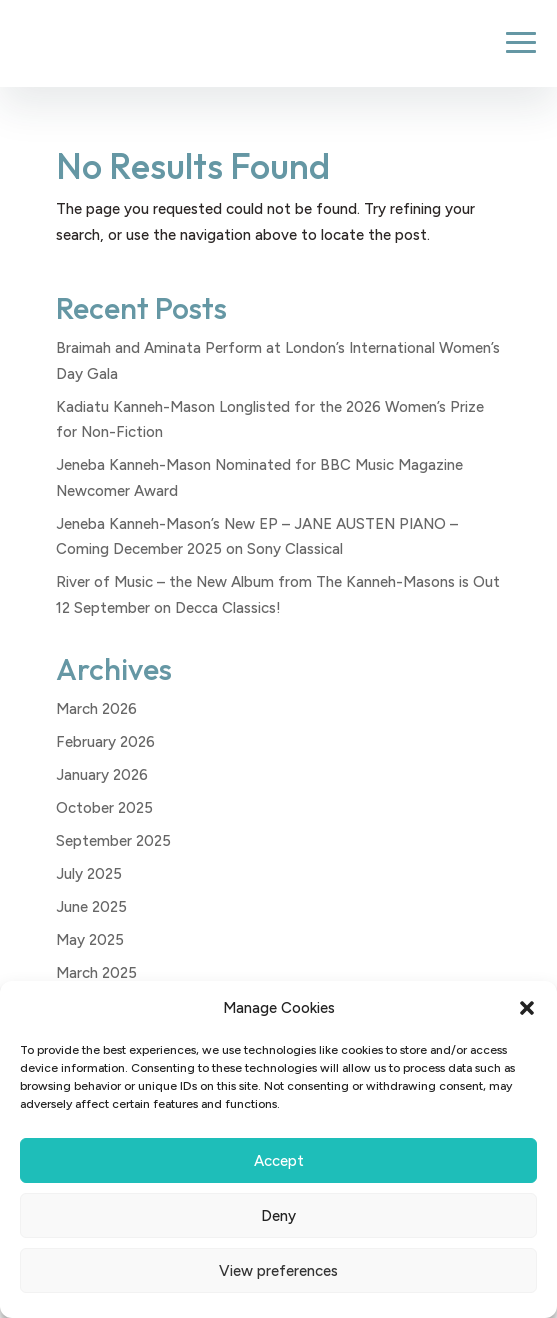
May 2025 (90, 940)
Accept (279, 1161)
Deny (278, 1216)
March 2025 (96, 973)
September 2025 (113, 841)
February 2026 (105, 742)
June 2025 (91, 907)
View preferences (278, 1271)
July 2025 (89, 874)
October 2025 (104, 808)
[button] (527, 1008)
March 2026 (96, 709)
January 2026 (102, 775)
